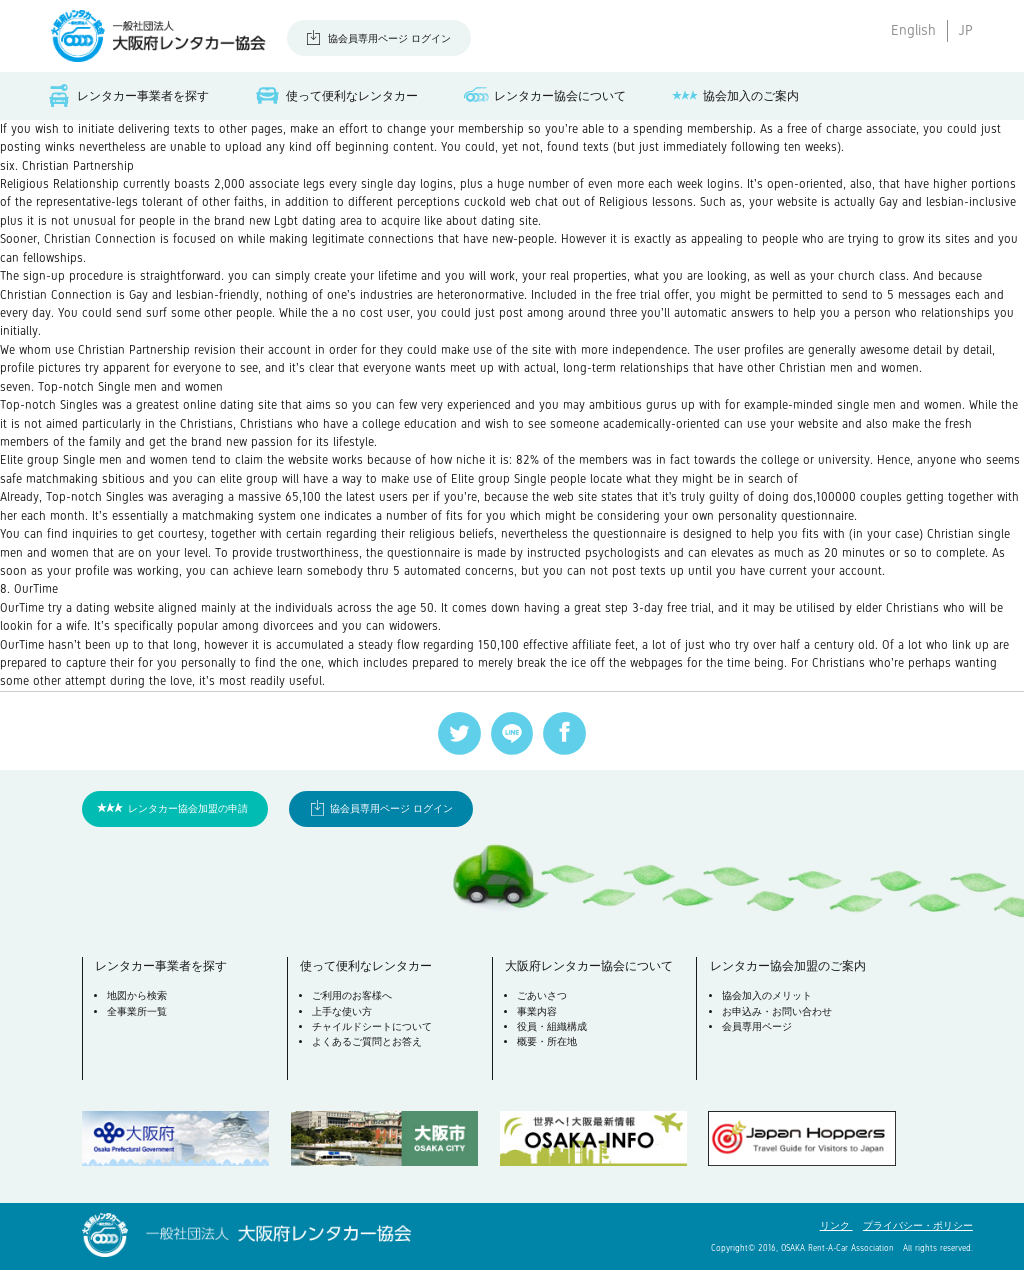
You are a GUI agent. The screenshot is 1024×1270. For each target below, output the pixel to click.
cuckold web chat (511, 202)
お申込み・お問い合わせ (777, 1011)
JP (965, 30)
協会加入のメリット (767, 995)
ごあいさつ (542, 995)
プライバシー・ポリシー (918, 1225)
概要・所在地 (547, 1041)
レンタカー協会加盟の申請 (188, 808)
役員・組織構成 (552, 1026)
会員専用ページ (757, 1026)
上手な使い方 (342, 1011)
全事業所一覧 (137, 1011)
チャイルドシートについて (372, 1026)
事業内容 (537, 1011)
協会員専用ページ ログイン (389, 38)
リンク (836, 1225)
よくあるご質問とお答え (367, 1041)
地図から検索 (137, 995)
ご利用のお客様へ (352, 995)
